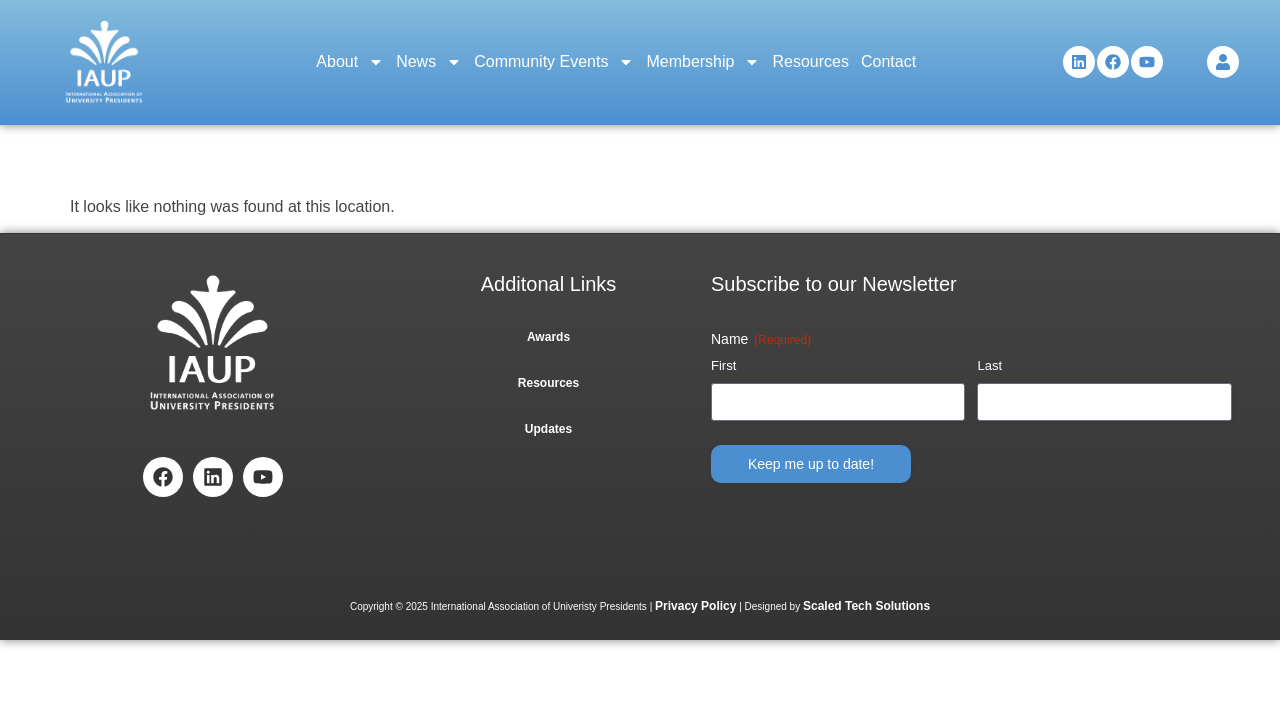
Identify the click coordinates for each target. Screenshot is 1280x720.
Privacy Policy (695, 606)
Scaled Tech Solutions (866, 606)
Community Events (554, 62)
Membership (703, 62)
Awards (548, 337)
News (429, 62)
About (350, 62)
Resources (810, 61)
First (723, 365)
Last (989, 365)
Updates (548, 429)
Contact (888, 61)
